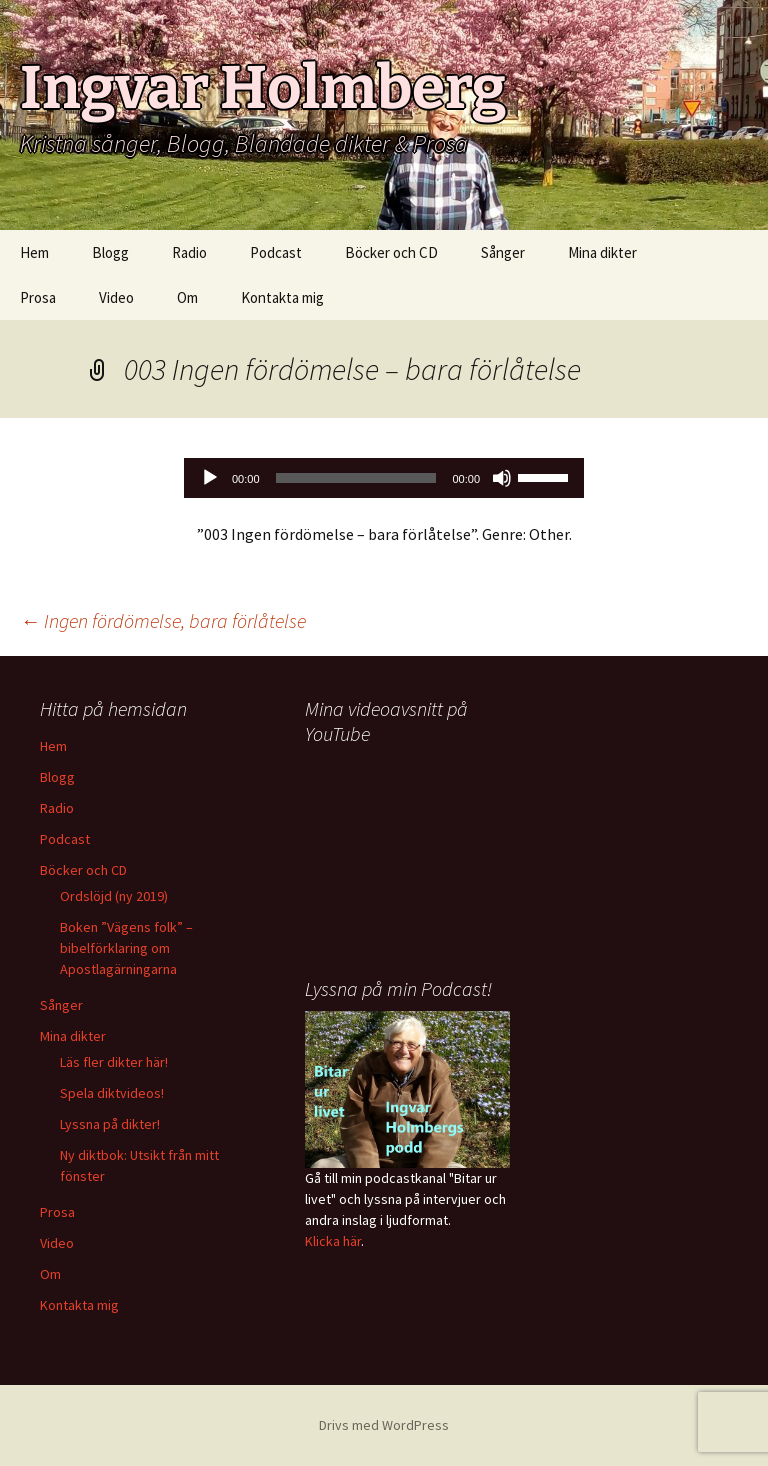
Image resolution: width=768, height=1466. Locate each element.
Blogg (110, 252)
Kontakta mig (282, 297)
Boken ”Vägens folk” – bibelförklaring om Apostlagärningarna (126, 948)
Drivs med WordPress (384, 1425)
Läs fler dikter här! (114, 1062)
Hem (34, 252)
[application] (384, 478)
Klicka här (333, 1241)
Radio (189, 252)
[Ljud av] (502, 478)
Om (187, 297)
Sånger (503, 252)
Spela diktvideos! (112, 1093)
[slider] (356, 478)
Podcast (276, 252)
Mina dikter (602, 252)
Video (116, 297)
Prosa (38, 297)
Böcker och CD (391, 252)
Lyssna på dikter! (110, 1124)
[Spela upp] (210, 478)
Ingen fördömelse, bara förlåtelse (163, 620)
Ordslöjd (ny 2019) (114, 896)
